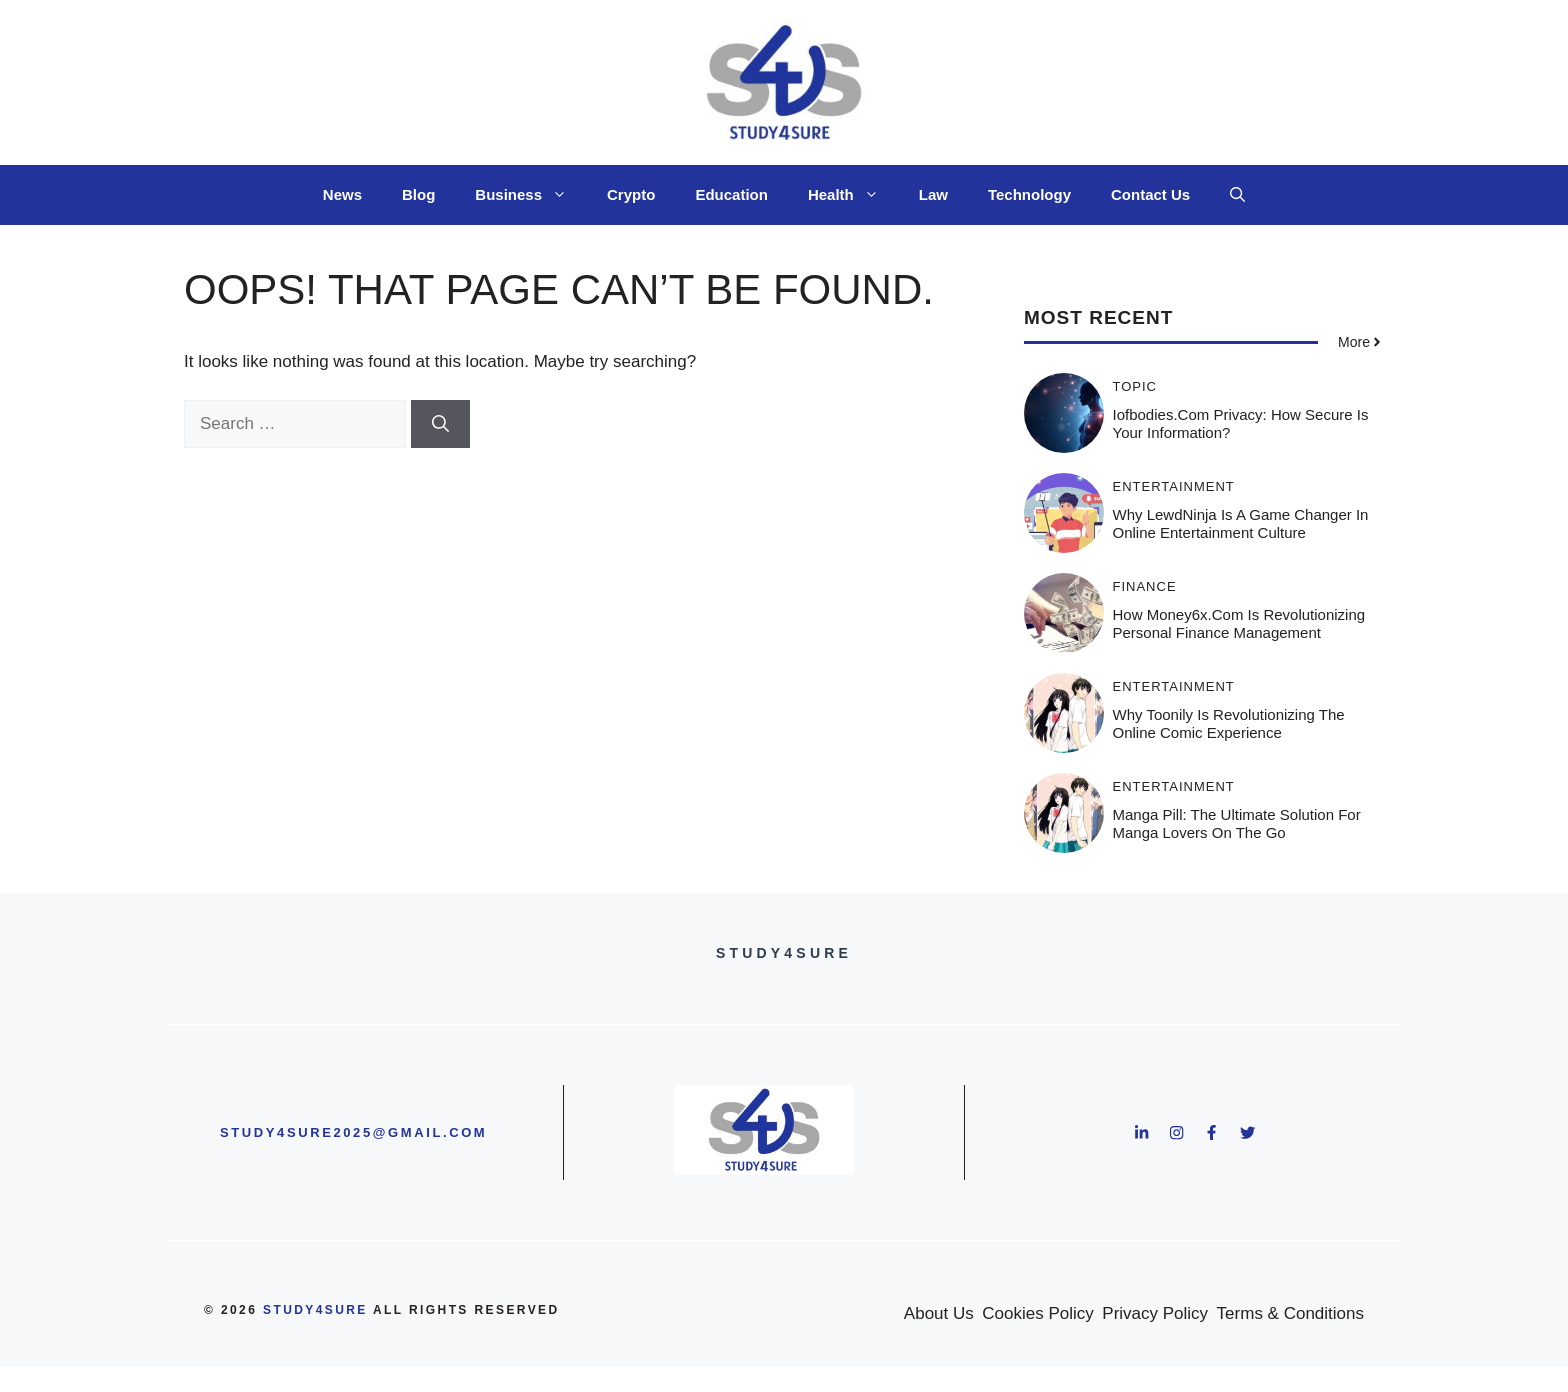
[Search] (440, 424)
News (342, 194)
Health (853, 195)
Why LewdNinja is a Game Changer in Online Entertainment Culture (1241, 523)
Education (731, 194)
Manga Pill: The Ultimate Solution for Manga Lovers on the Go (1237, 823)
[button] (1237, 195)
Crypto (631, 194)
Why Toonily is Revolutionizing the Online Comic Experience (1229, 723)
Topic (1135, 386)
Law (933, 194)
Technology (1029, 194)
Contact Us (1150, 194)
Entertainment (1174, 486)
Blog (418, 194)
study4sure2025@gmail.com (353, 1132)
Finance (1145, 586)
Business (531, 195)
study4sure (315, 1310)
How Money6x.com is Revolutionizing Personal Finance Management (1239, 623)
